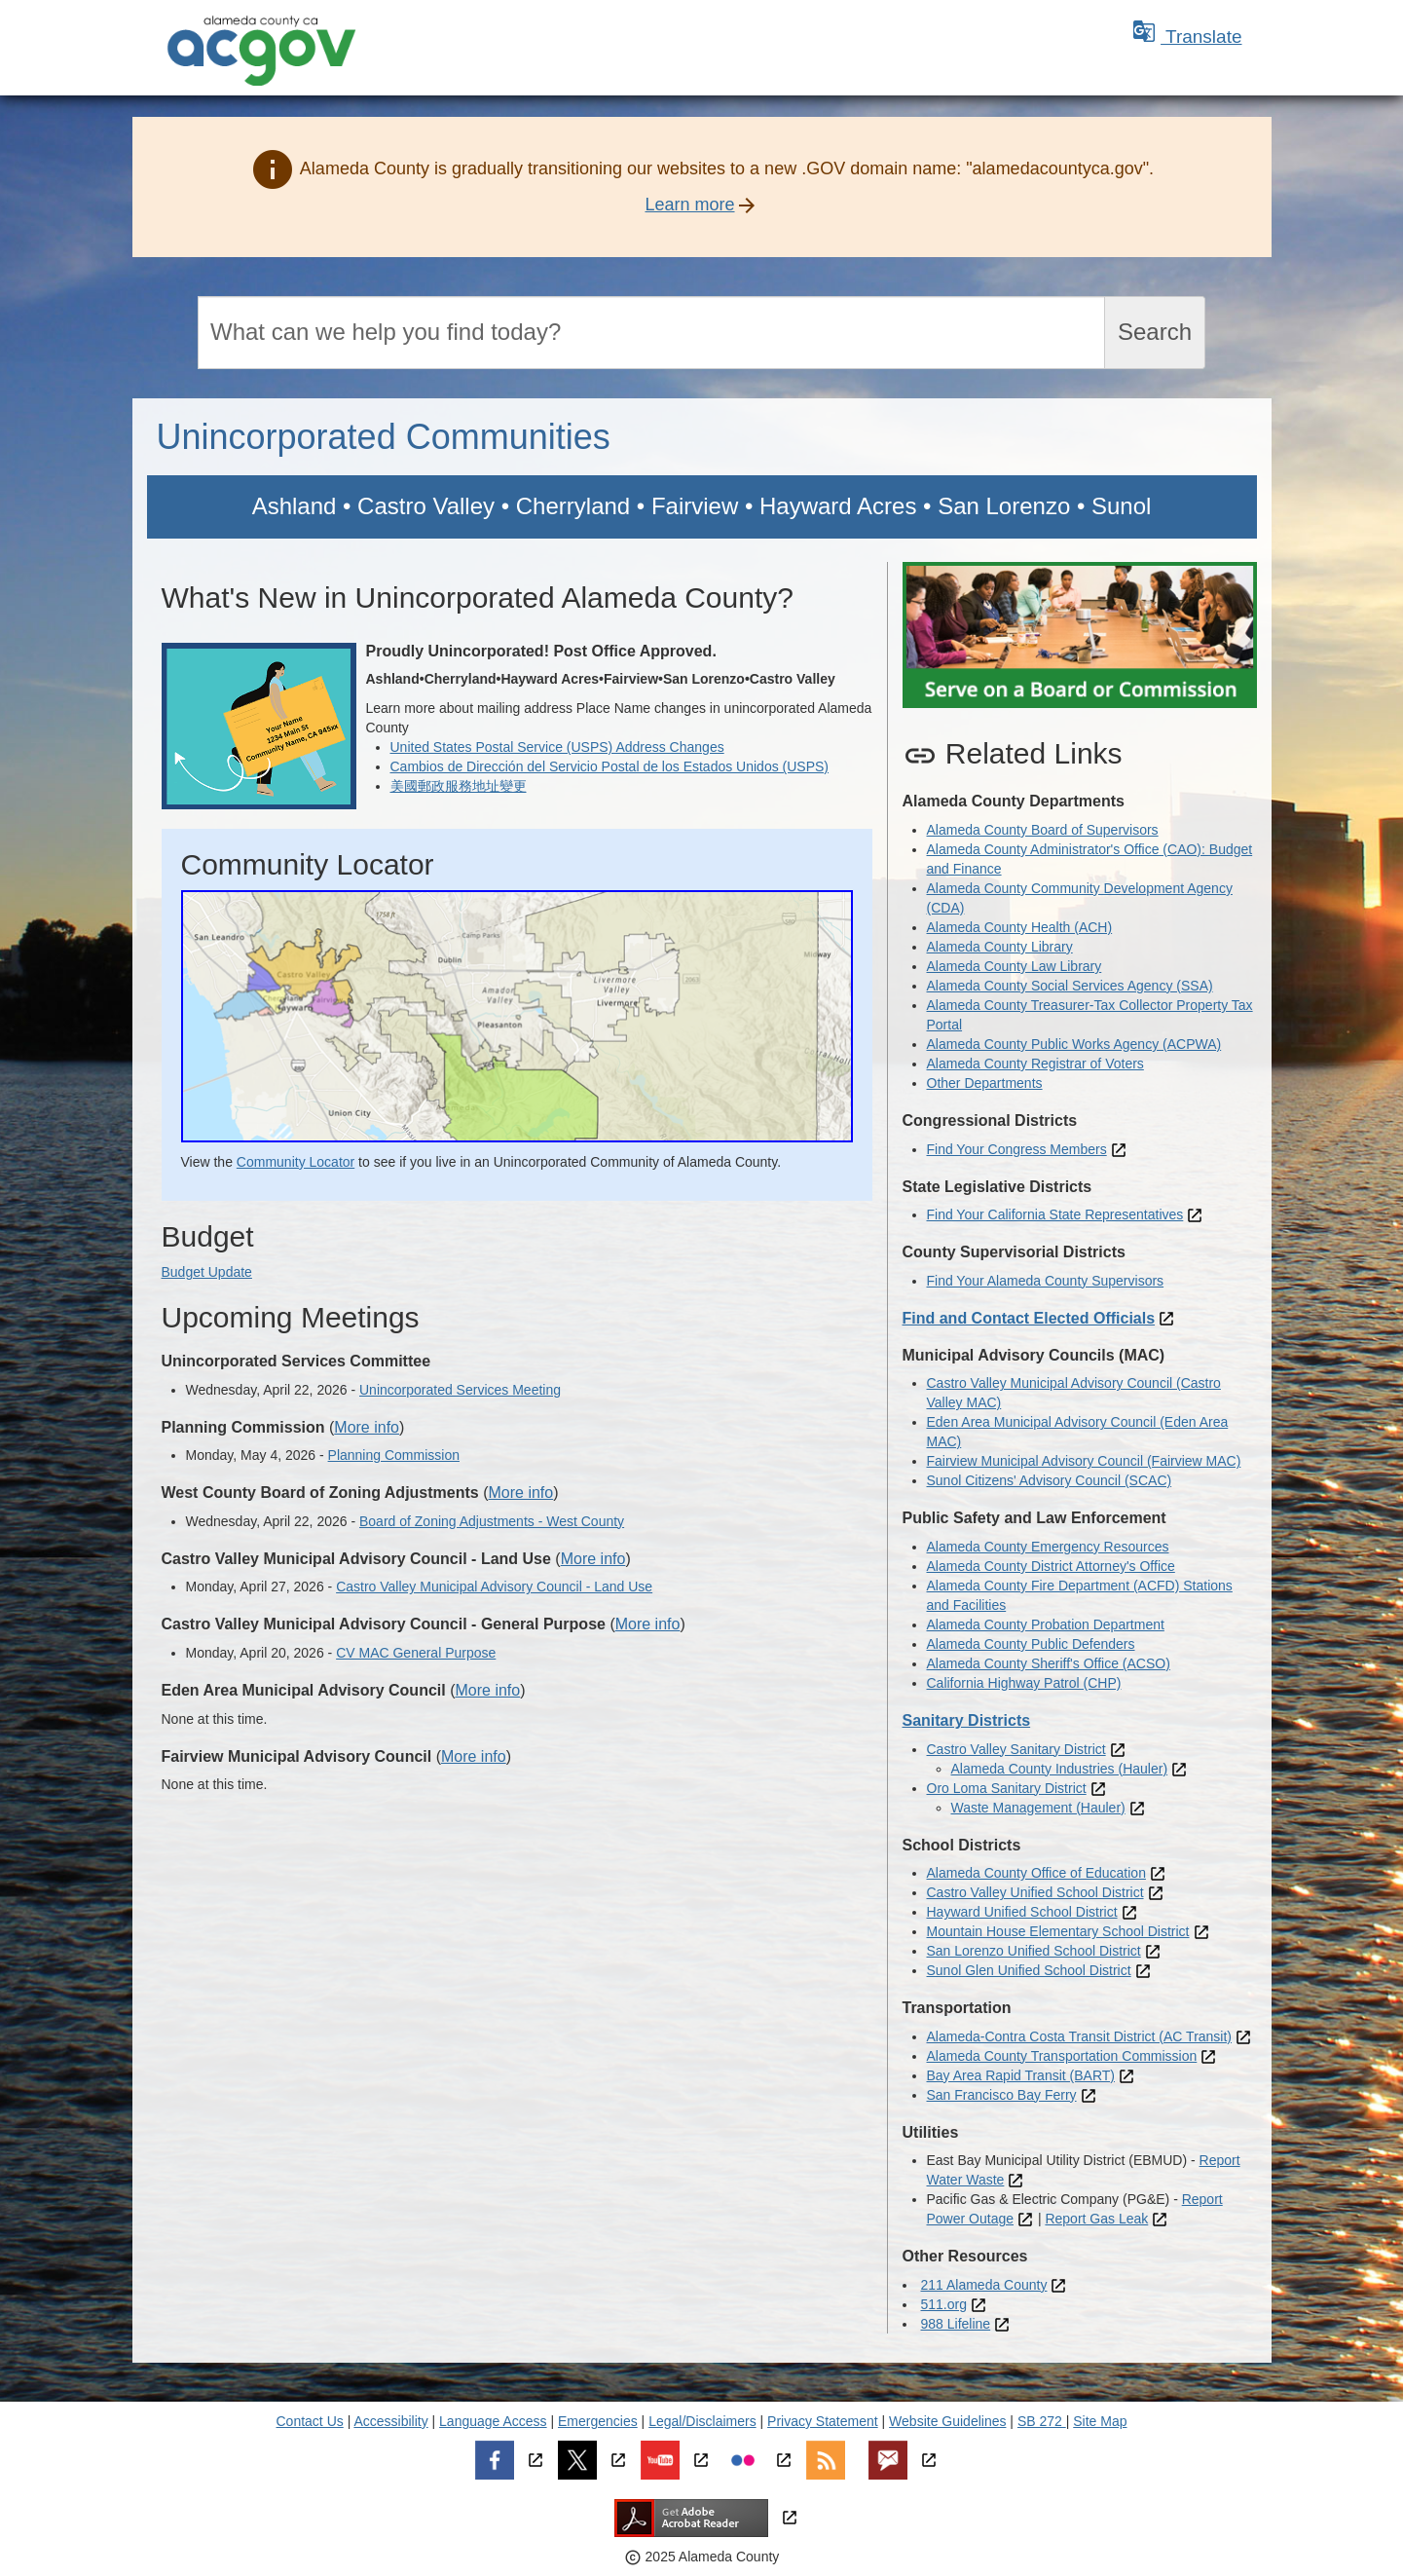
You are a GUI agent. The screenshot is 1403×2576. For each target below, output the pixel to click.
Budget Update (207, 1272)
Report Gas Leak (1096, 2218)
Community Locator (295, 1162)
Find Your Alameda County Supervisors (1045, 1280)
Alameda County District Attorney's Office (1051, 1566)
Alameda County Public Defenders (1031, 1644)
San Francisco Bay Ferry (1002, 2095)
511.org (944, 2304)
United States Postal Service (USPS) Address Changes (557, 747)
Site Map (1099, 2421)
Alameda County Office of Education (1036, 1873)
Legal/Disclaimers (702, 2421)
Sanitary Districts (967, 1720)
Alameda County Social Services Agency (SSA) (1070, 985)
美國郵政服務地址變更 (458, 786)
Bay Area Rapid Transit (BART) (1021, 2075)
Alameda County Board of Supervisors (1043, 830)
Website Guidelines (947, 2421)
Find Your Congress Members (1017, 1149)
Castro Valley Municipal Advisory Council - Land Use (494, 1586)
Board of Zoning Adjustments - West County (491, 1521)
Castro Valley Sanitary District (1016, 1749)
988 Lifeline (956, 2324)
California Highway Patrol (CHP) (1024, 1683)
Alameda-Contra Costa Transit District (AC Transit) (1080, 2036)
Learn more (689, 204)
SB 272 (1041, 2421)
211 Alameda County (984, 2285)
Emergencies (598, 2421)
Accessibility (390, 2421)
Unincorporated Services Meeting (460, 1390)
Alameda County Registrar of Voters (1035, 1063)
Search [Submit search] (1155, 331)
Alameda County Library (1000, 946)
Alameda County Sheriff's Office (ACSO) (1048, 1663)
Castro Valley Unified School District (1035, 1892)
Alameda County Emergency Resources (1048, 1546)
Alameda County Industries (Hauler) (1059, 1768)
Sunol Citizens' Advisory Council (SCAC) (1049, 1480)
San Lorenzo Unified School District (1034, 1951)
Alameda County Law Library (1014, 966)
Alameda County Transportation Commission (1062, 2056)
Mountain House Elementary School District (1058, 1931)
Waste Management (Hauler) (1038, 1807)
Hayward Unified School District (1022, 1912)
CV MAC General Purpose (416, 1653)
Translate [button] (1186, 36)
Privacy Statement (822, 2421)
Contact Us (310, 2421)
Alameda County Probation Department (1045, 1624)
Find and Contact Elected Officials (1029, 1318)
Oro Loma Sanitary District (1007, 1788)
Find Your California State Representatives (1055, 1214)
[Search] (651, 332)
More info (366, 1427)
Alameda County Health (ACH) (1020, 927)
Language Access (493, 2421)
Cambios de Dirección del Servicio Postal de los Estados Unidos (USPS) (610, 766)
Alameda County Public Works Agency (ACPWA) (1074, 1044)
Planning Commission (394, 1455)
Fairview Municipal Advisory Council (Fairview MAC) (1084, 1461)
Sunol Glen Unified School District (1029, 1970)
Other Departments (985, 1083)
